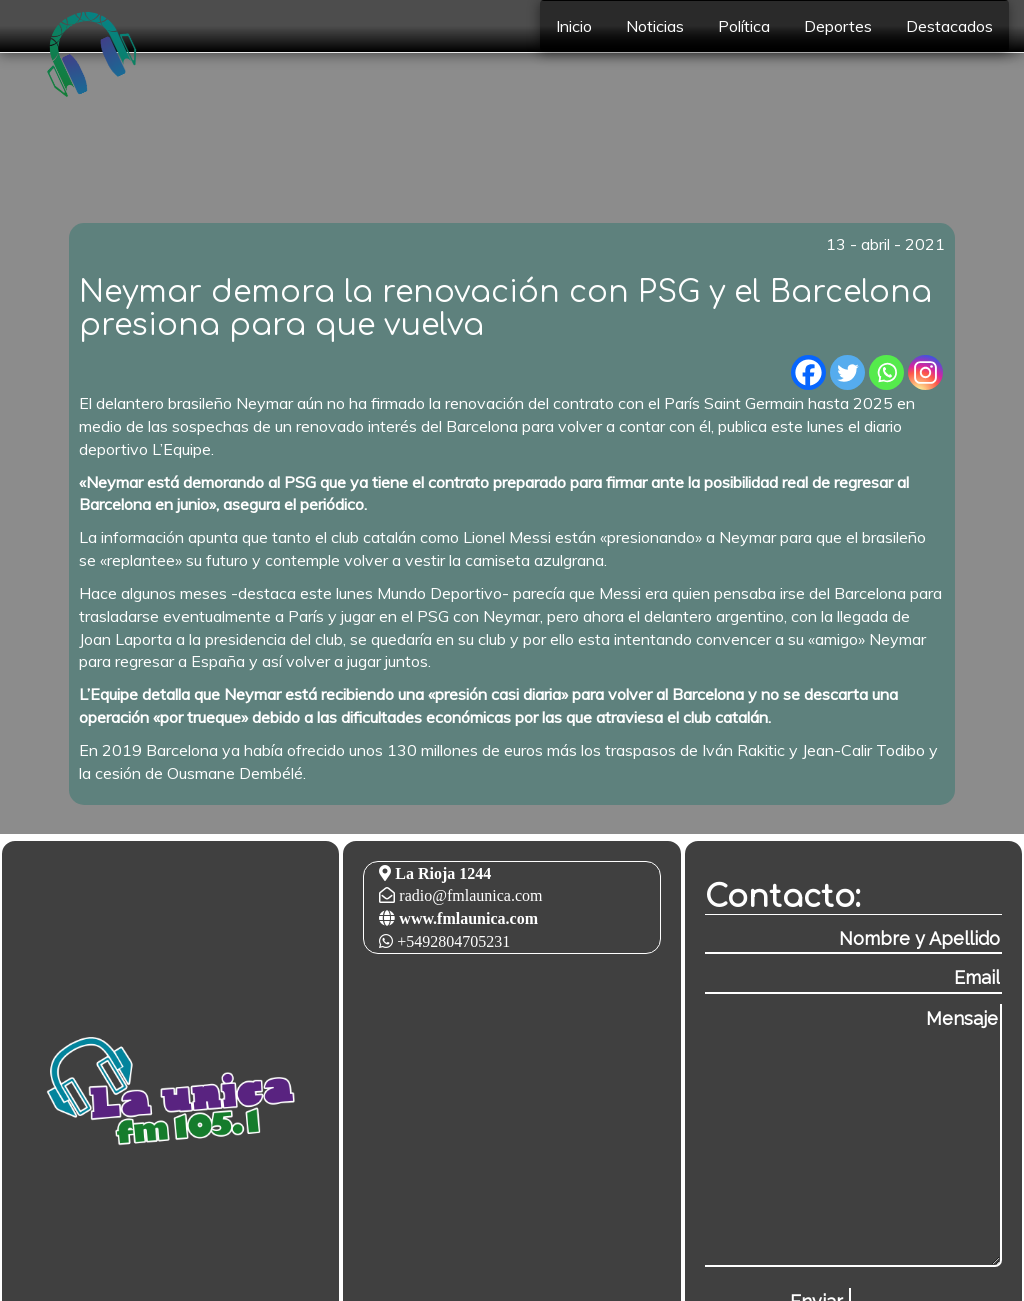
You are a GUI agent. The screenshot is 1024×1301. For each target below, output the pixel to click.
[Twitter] (847, 372)
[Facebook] (808, 372)
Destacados (949, 26)
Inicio (574, 26)
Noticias (655, 26)
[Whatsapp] (886, 372)
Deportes (838, 26)
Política (744, 26)
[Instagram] (925, 372)
